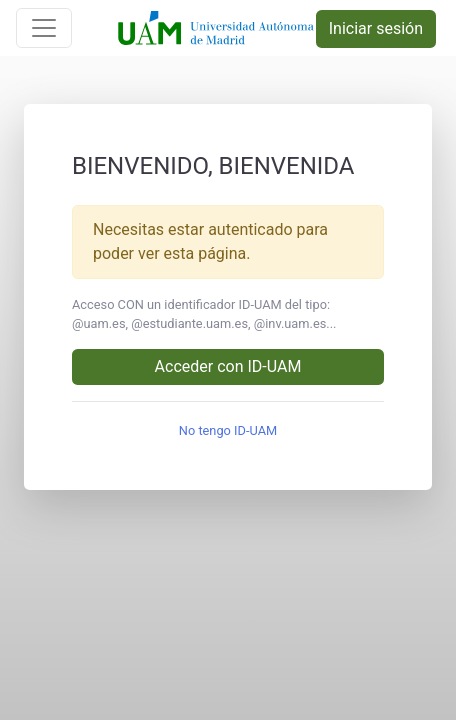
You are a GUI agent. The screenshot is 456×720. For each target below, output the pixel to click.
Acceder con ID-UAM (228, 366)
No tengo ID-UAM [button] (228, 430)
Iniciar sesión (376, 28)
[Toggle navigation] (44, 28)
